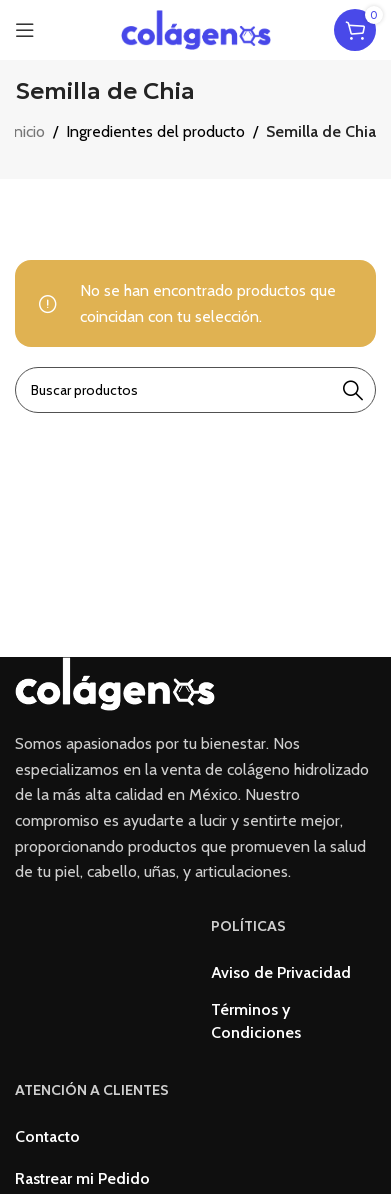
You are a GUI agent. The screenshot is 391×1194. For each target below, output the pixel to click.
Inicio (27, 131)
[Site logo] (196, 28)
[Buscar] (195, 390)
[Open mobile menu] (25, 30)
